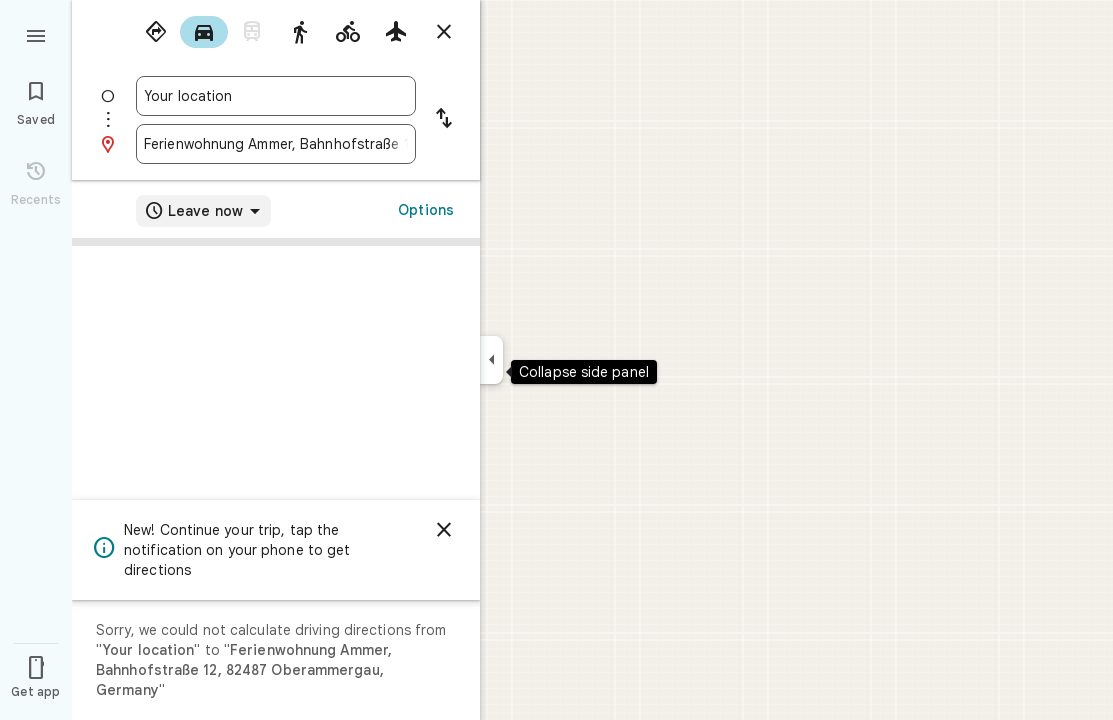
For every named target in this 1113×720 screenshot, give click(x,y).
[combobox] (276, 96)
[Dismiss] (444, 530)
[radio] (156, 32)
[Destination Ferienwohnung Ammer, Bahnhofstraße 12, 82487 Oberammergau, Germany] (276, 144)
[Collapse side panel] (491, 360)
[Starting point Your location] (276, 96)
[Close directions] (444, 32)
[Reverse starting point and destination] (444, 120)
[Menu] (36, 34)
